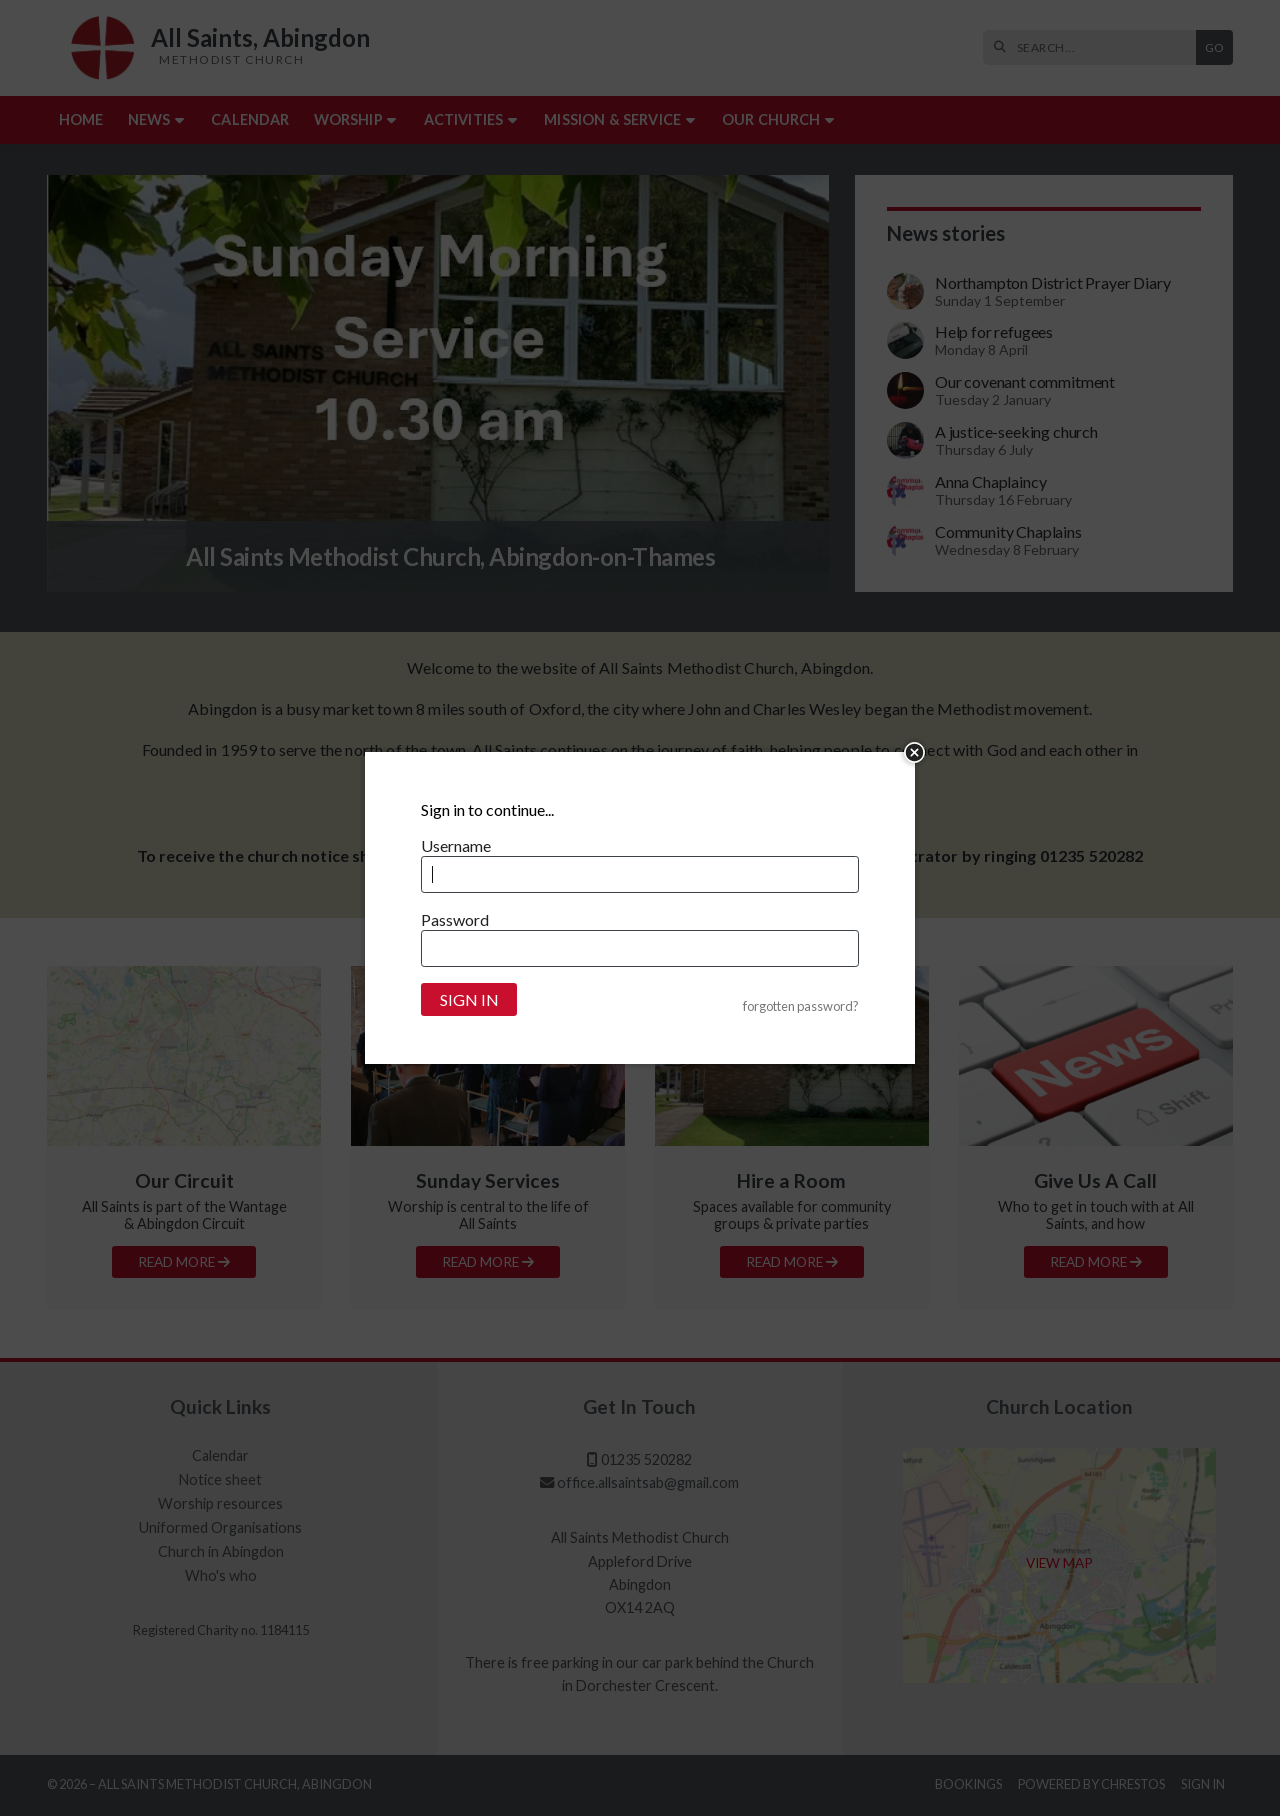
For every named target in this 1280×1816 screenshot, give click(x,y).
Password (455, 919)
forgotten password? (801, 1006)
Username (456, 845)
